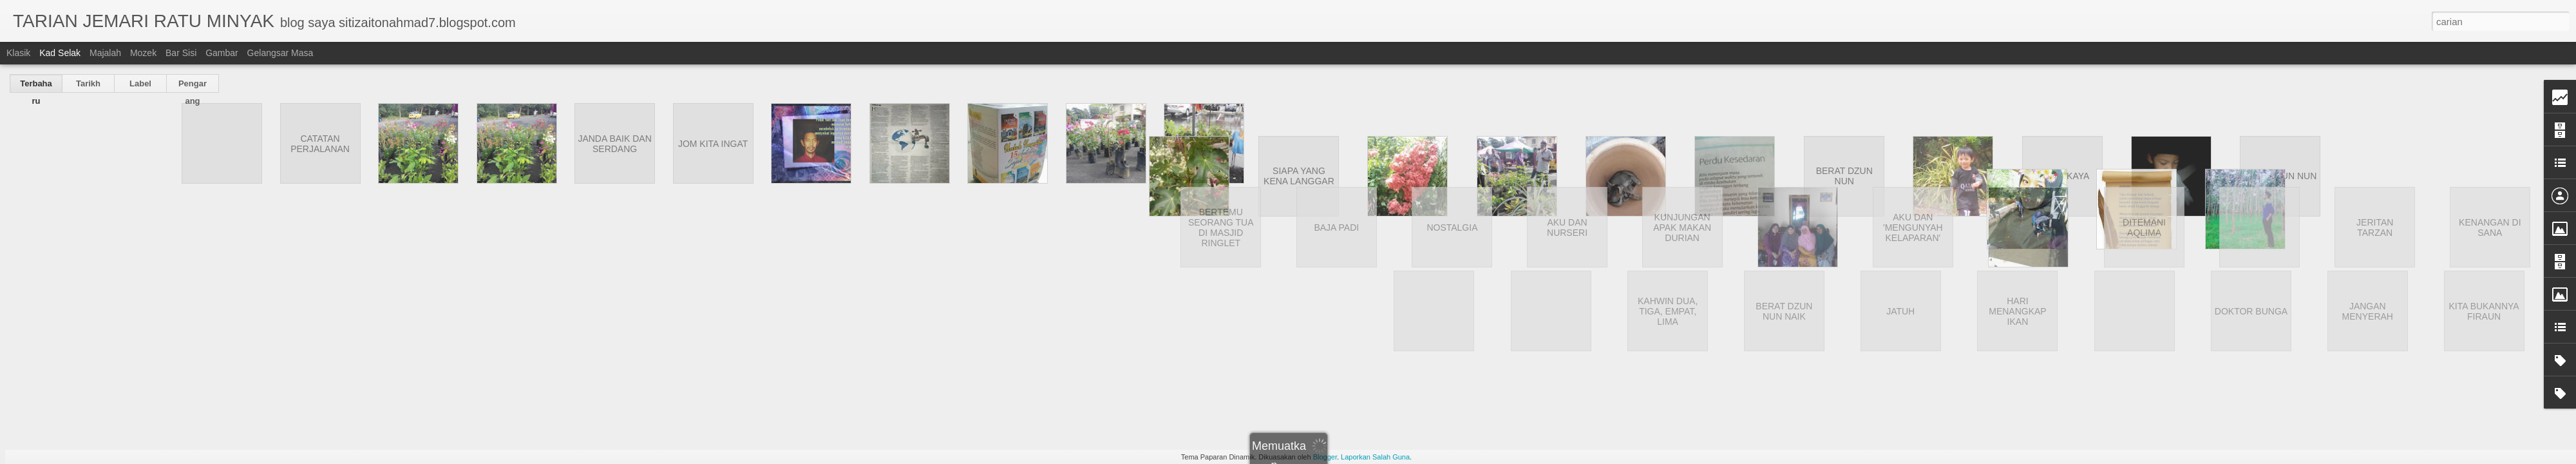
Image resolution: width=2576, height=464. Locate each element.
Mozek (143, 53)
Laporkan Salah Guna (1375, 457)
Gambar (221, 53)
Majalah (105, 53)
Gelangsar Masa (280, 53)
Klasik (18, 53)
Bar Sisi (181, 53)
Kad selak (59, 53)
